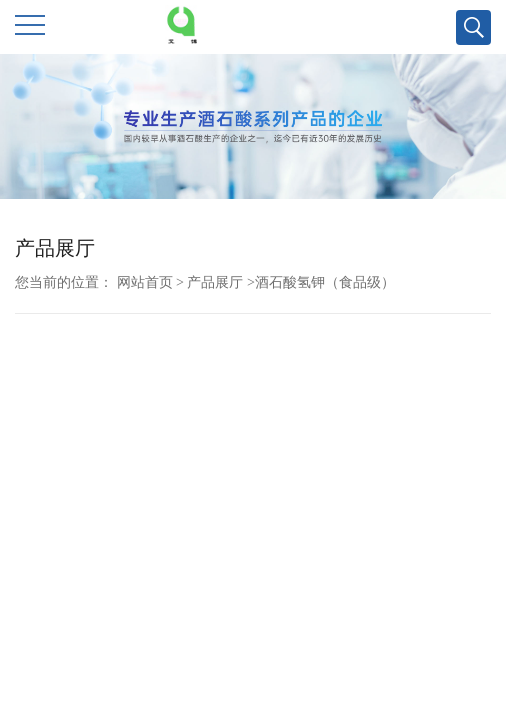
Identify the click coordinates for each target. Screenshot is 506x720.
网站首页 (145, 282)
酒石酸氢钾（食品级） (325, 282)
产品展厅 (215, 282)
